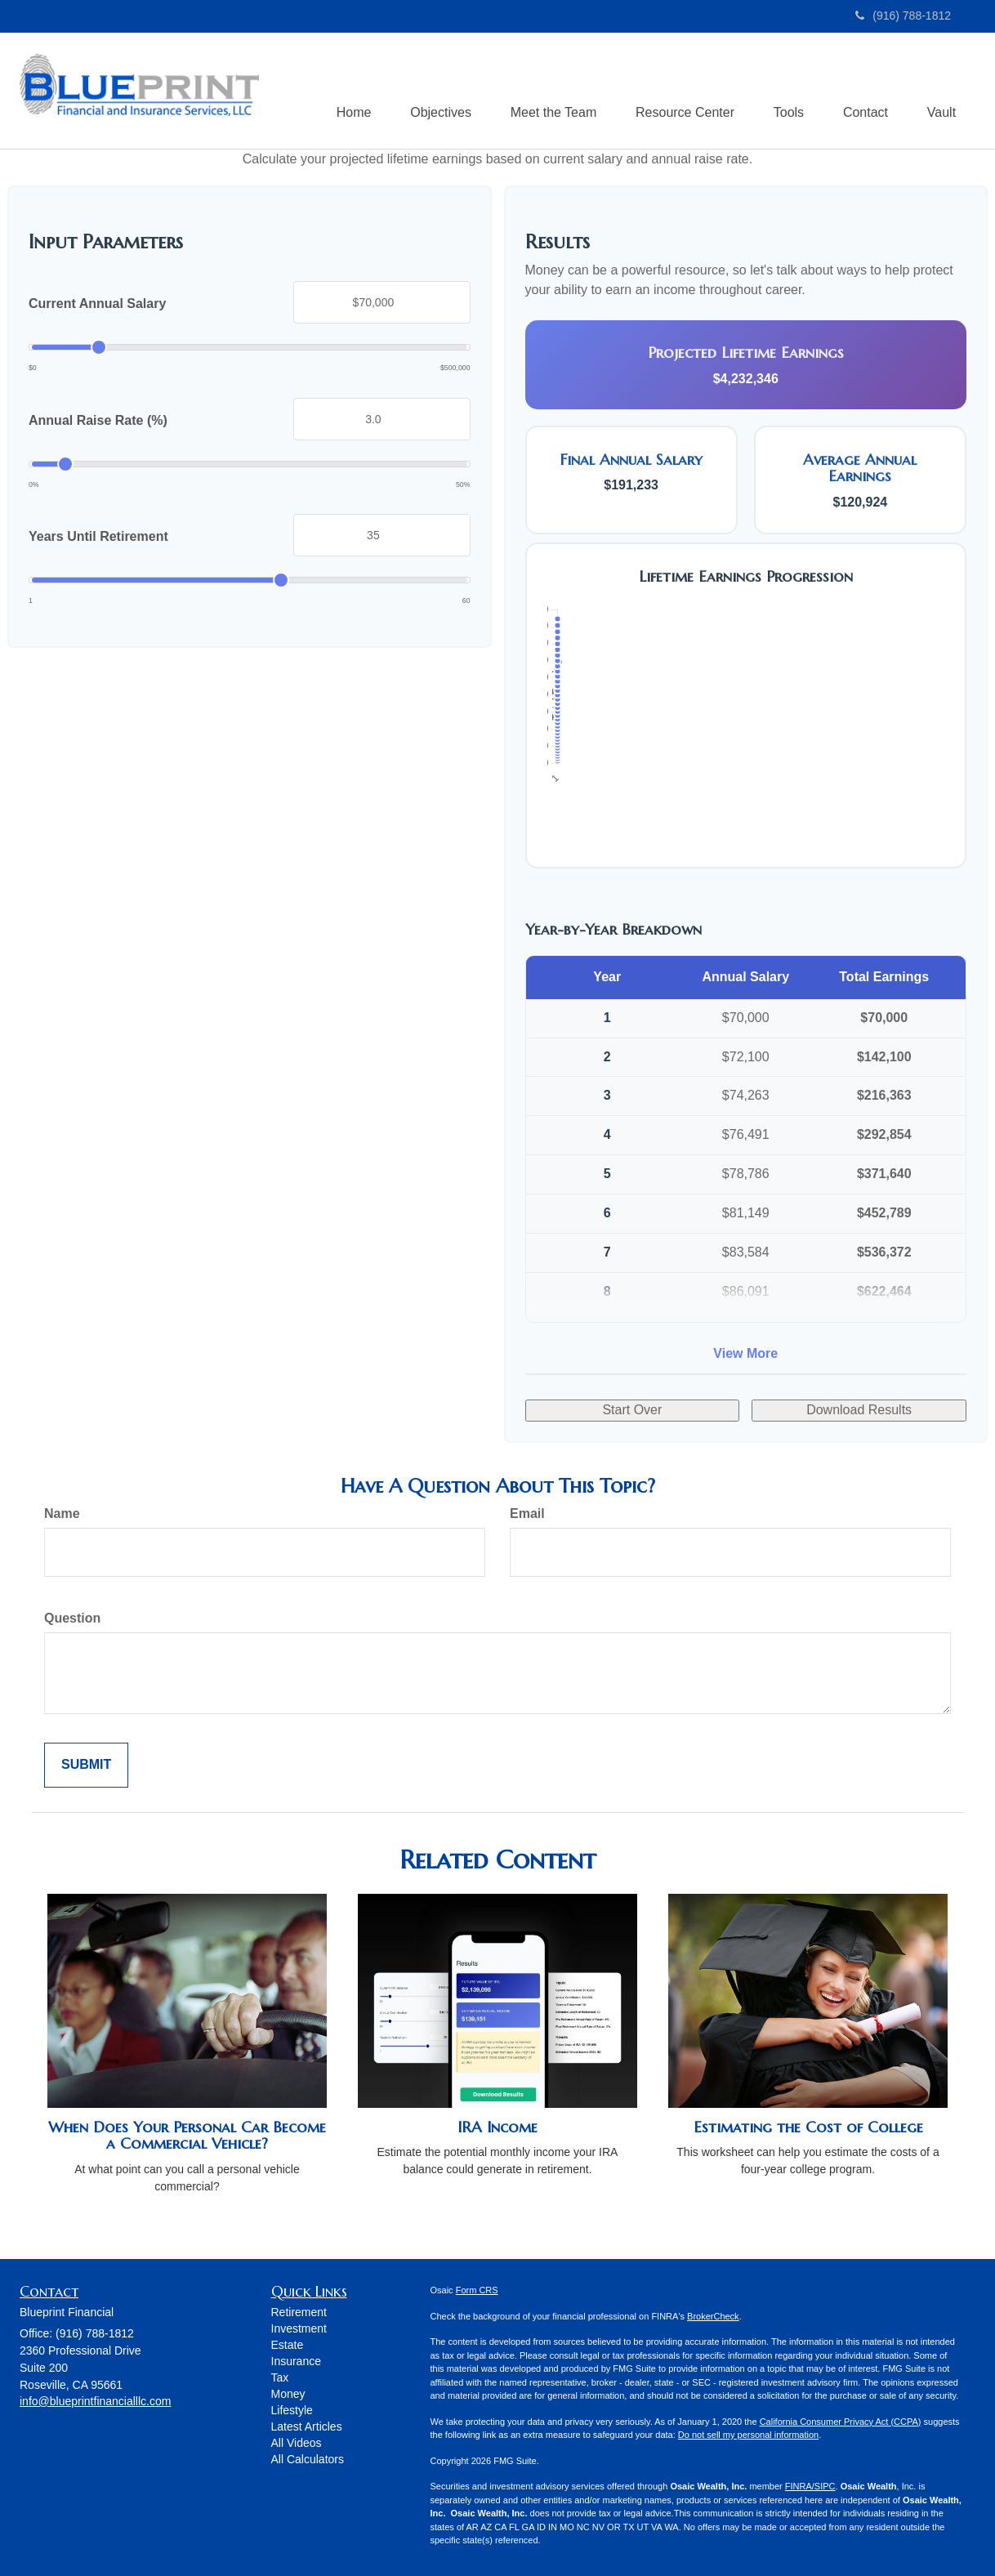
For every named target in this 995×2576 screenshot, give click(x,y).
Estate (287, 2345)
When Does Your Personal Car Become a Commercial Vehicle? (187, 2136)
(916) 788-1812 (903, 15)
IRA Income (497, 2127)
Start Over (632, 1410)
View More (745, 1354)
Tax (280, 2378)
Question (72, 1619)
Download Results (859, 1410)
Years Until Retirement (98, 537)
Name (62, 1514)
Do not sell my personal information (748, 2435)
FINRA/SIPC (810, 2487)
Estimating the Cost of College (808, 2127)
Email (527, 1514)
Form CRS (477, 2291)
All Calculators (307, 2460)
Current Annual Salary (97, 304)
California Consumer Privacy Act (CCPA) (840, 2421)
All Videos (296, 2443)
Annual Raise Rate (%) (98, 421)
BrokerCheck (713, 2316)
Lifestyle (292, 2411)
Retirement (299, 2312)
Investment (299, 2329)
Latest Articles (306, 2427)
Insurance (296, 2361)
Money (288, 2394)
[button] (431, 90)
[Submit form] (86, 1765)
